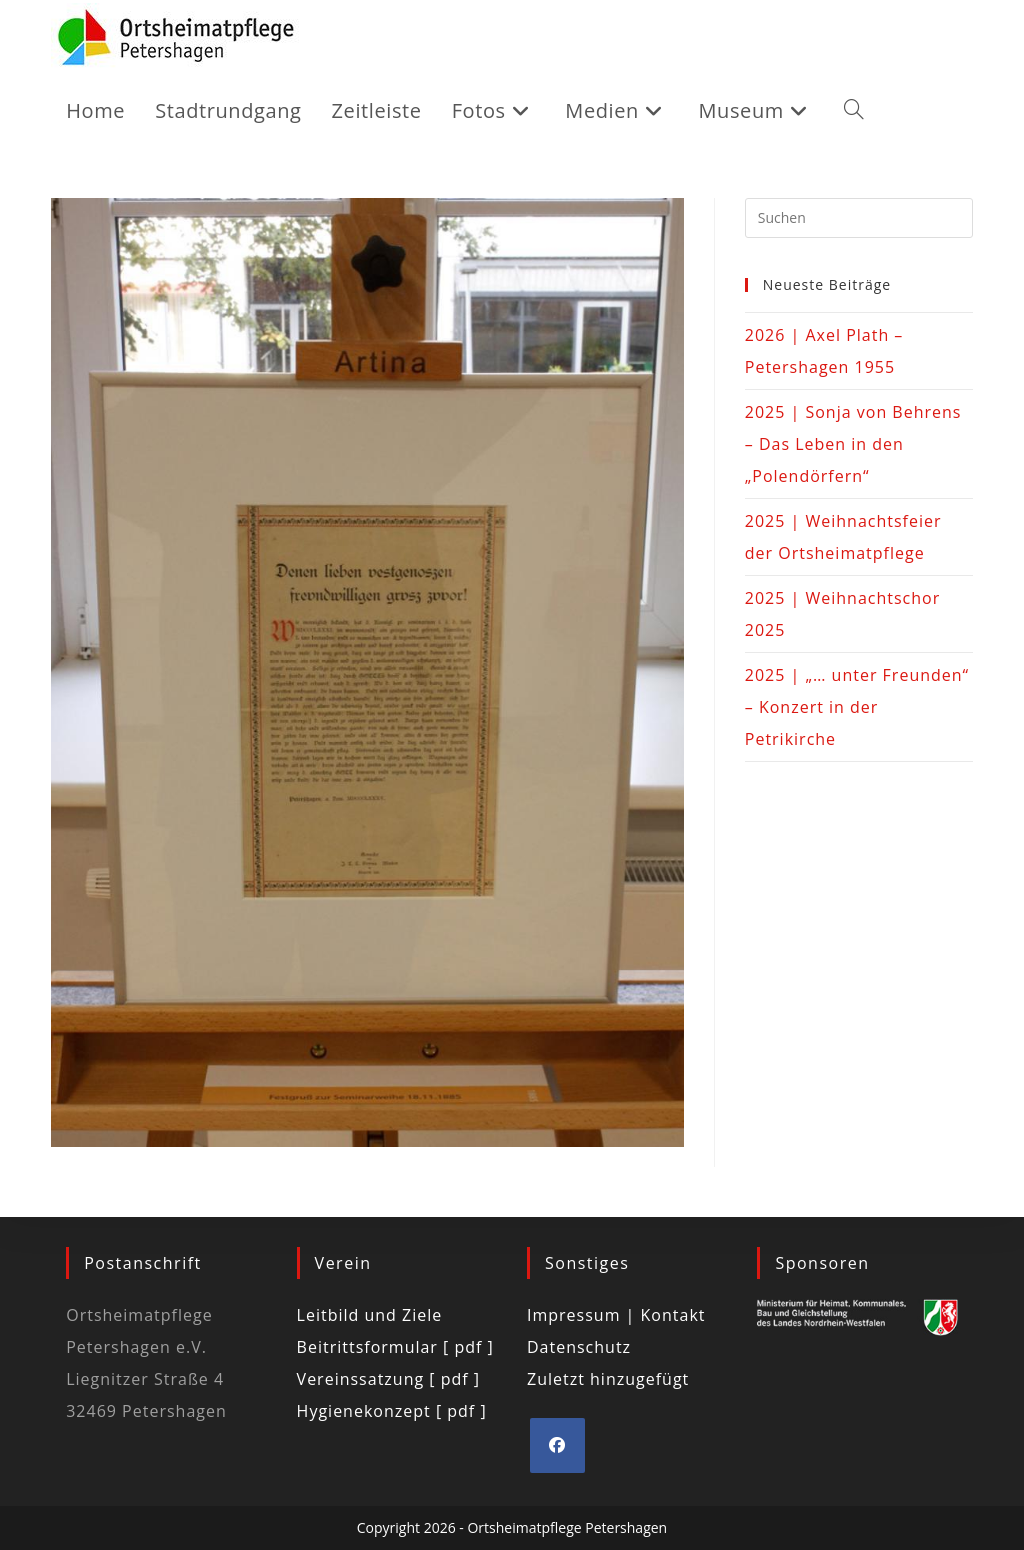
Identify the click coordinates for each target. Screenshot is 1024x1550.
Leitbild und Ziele (370, 1315)
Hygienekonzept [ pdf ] (392, 1411)
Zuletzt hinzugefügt (608, 1379)
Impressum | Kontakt (616, 1315)
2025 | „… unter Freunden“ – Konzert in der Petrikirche (857, 707)
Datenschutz (579, 1347)
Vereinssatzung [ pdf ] (388, 1379)
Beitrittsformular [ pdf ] (395, 1347)
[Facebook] (557, 1445)
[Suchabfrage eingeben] (859, 218)
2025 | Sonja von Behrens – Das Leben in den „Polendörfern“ (853, 444)
